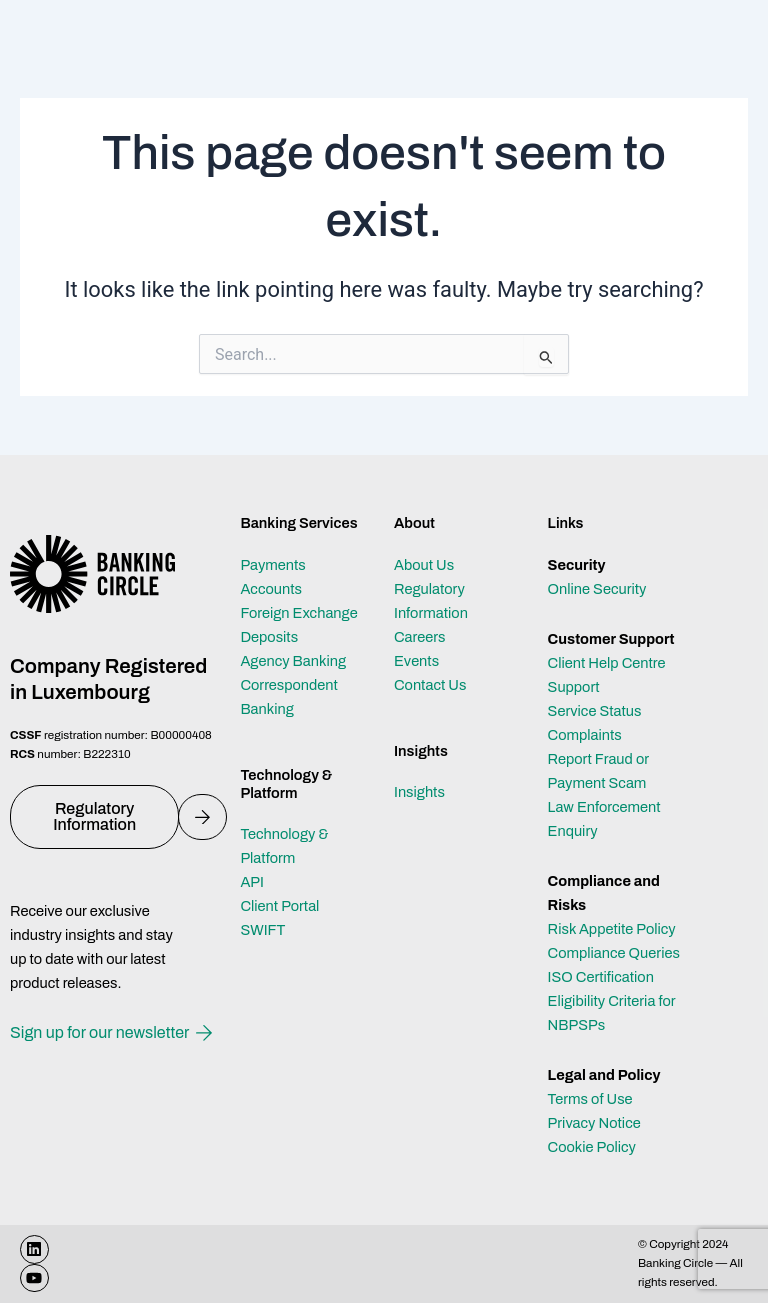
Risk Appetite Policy (612, 929)
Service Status (595, 711)
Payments (272, 565)
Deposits (269, 637)
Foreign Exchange (298, 613)
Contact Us (430, 685)
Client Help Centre (607, 663)
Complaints (585, 735)
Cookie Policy (592, 1147)
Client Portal (279, 906)
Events (416, 661)
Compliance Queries (614, 953)
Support (574, 687)
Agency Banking (293, 661)
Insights (419, 792)
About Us (424, 565)
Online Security (597, 589)
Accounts (271, 589)
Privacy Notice (594, 1123)
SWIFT (262, 930)
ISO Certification (601, 977)
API (252, 882)
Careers (420, 637)
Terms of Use (590, 1099)
